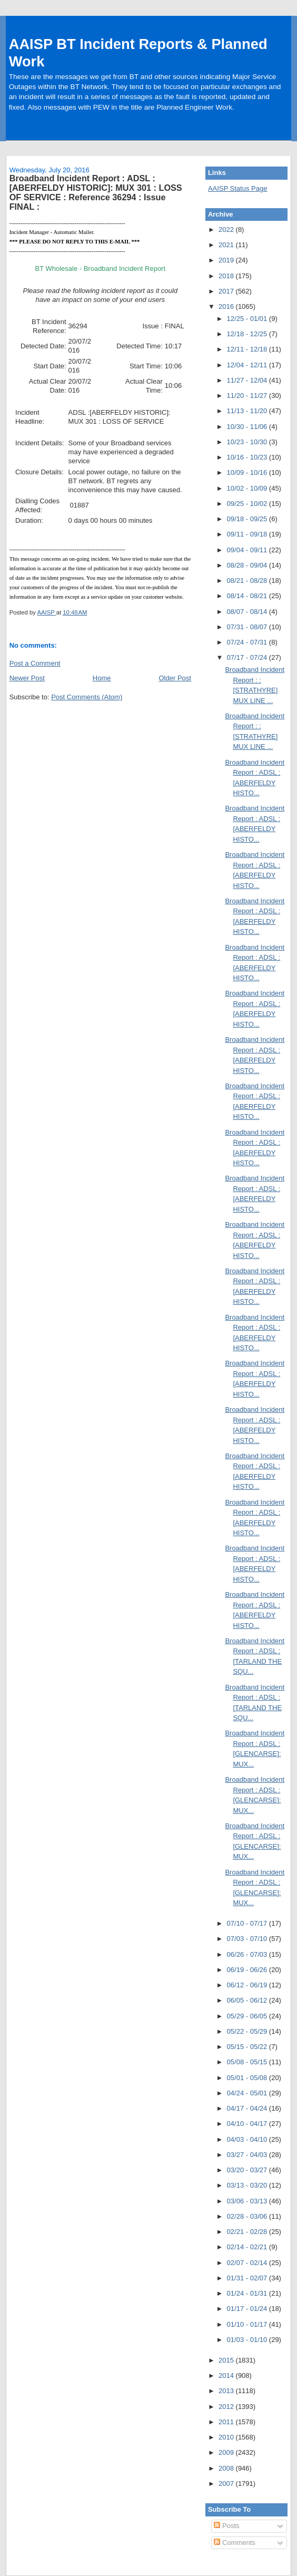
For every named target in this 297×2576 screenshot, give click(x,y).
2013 (227, 2391)
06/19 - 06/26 (248, 1970)
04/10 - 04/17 (248, 2124)
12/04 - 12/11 (248, 365)
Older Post (175, 678)
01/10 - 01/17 (248, 2324)
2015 (227, 2360)
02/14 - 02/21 (248, 2247)
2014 (227, 2375)
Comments (234, 2542)
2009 (227, 2452)
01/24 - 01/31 (248, 2293)
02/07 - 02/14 (248, 2263)
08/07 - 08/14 (248, 612)
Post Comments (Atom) (86, 697)
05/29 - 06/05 (248, 2016)
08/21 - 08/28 (248, 580)
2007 (227, 2483)
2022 (227, 229)
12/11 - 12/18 (248, 349)
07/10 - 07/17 (248, 1923)
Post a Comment (35, 663)
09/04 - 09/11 (248, 550)
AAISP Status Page (238, 188)
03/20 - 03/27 (248, 2170)
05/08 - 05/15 (248, 2062)
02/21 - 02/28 (248, 2232)
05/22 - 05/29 (248, 2031)
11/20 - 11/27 (248, 395)
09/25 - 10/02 (248, 504)
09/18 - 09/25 (248, 519)
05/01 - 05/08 (248, 2078)
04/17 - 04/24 (248, 2108)
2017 (227, 291)
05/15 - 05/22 (248, 2047)
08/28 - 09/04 (248, 565)
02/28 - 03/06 (248, 2216)
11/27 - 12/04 (248, 380)
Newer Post (27, 678)
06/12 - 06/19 (248, 1985)
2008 (227, 2468)
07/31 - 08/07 (248, 627)
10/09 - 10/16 (248, 472)
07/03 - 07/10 (248, 1939)
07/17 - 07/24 (248, 657)
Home (102, 678)
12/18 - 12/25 (248, 334)
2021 (227, 245)
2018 (227, 276)
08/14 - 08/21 (248, 596)
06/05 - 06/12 (248, 2000)
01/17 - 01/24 (248, 2308)
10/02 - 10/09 (248, 488)
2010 (227, 2437)
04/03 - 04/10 (248, 2139)
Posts (226, 2526)
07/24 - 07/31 (248, 642)
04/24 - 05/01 (248, 2093)
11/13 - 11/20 (248, 411)
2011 (227, 2422)
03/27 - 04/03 (248, 2155)
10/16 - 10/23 (248, 457)
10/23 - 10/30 (248, 442)
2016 (227, 306)
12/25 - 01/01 (248, 319)
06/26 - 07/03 (248, 1954)
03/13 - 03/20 (248, 2185)
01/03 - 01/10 (248, 2340)
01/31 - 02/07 (248, 2278)
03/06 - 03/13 (248, 2201)
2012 (227, 2407)
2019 (227, 260)
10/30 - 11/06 (248, 427)
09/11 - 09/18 (248, 534)
